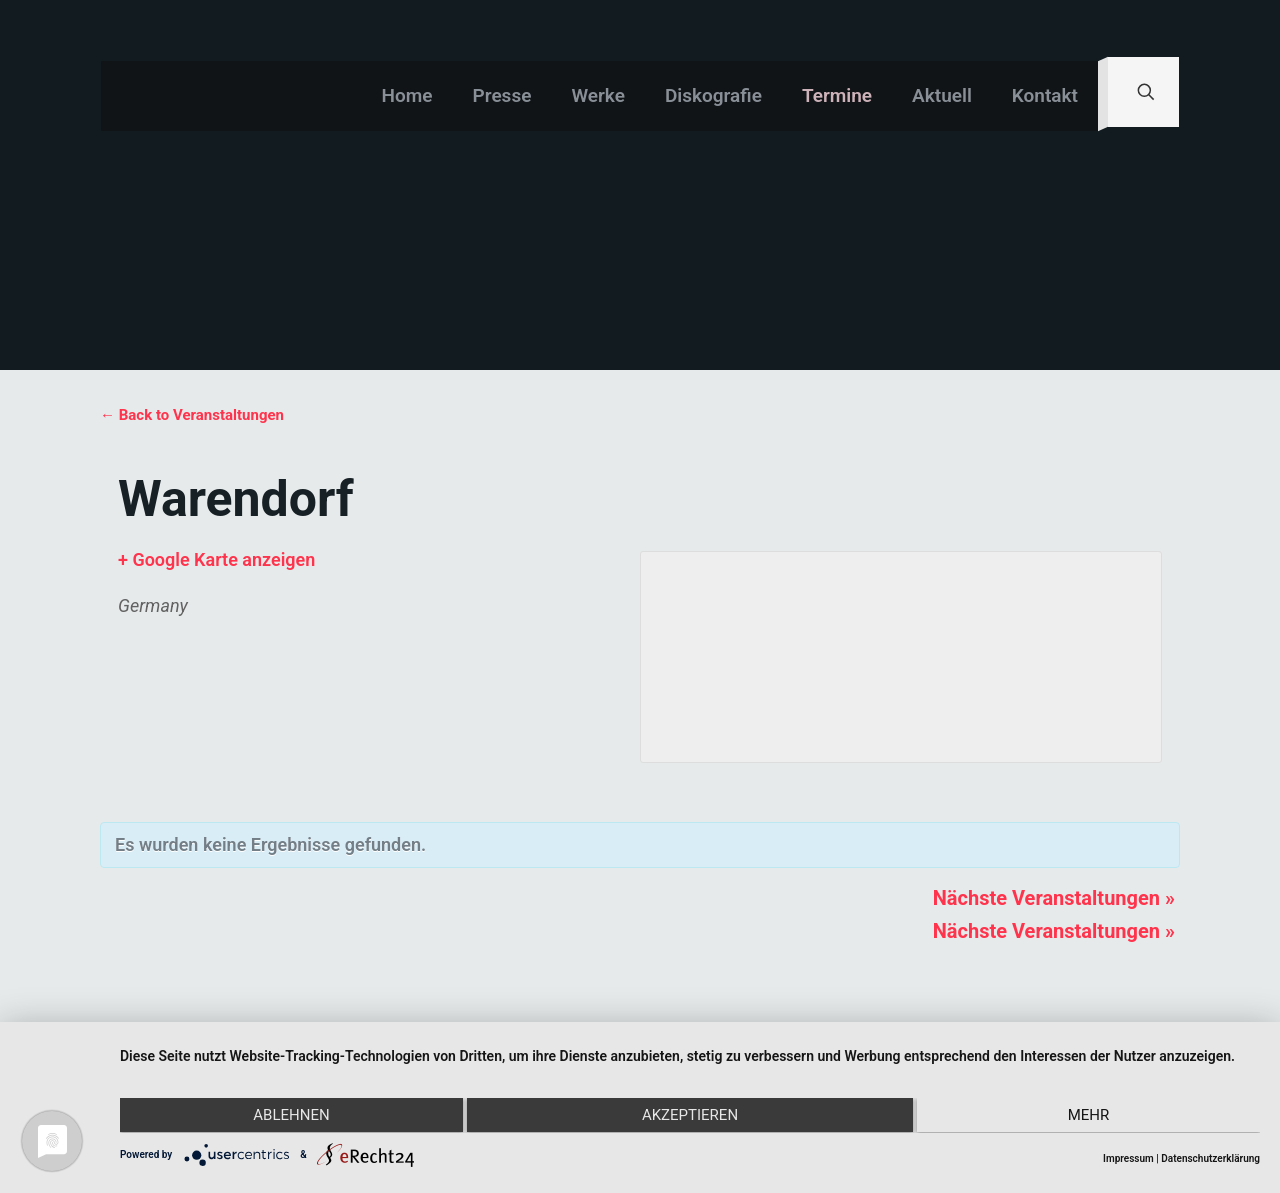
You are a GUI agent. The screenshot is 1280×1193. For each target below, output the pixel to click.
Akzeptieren (690, 1116)
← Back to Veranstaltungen (192, 415)
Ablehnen (290, 1116)
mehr (1090, 1116)
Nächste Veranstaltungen (1054, 898)
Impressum (1128, 1158)
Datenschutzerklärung (1210, 1158)
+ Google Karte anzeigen (216, 559)
